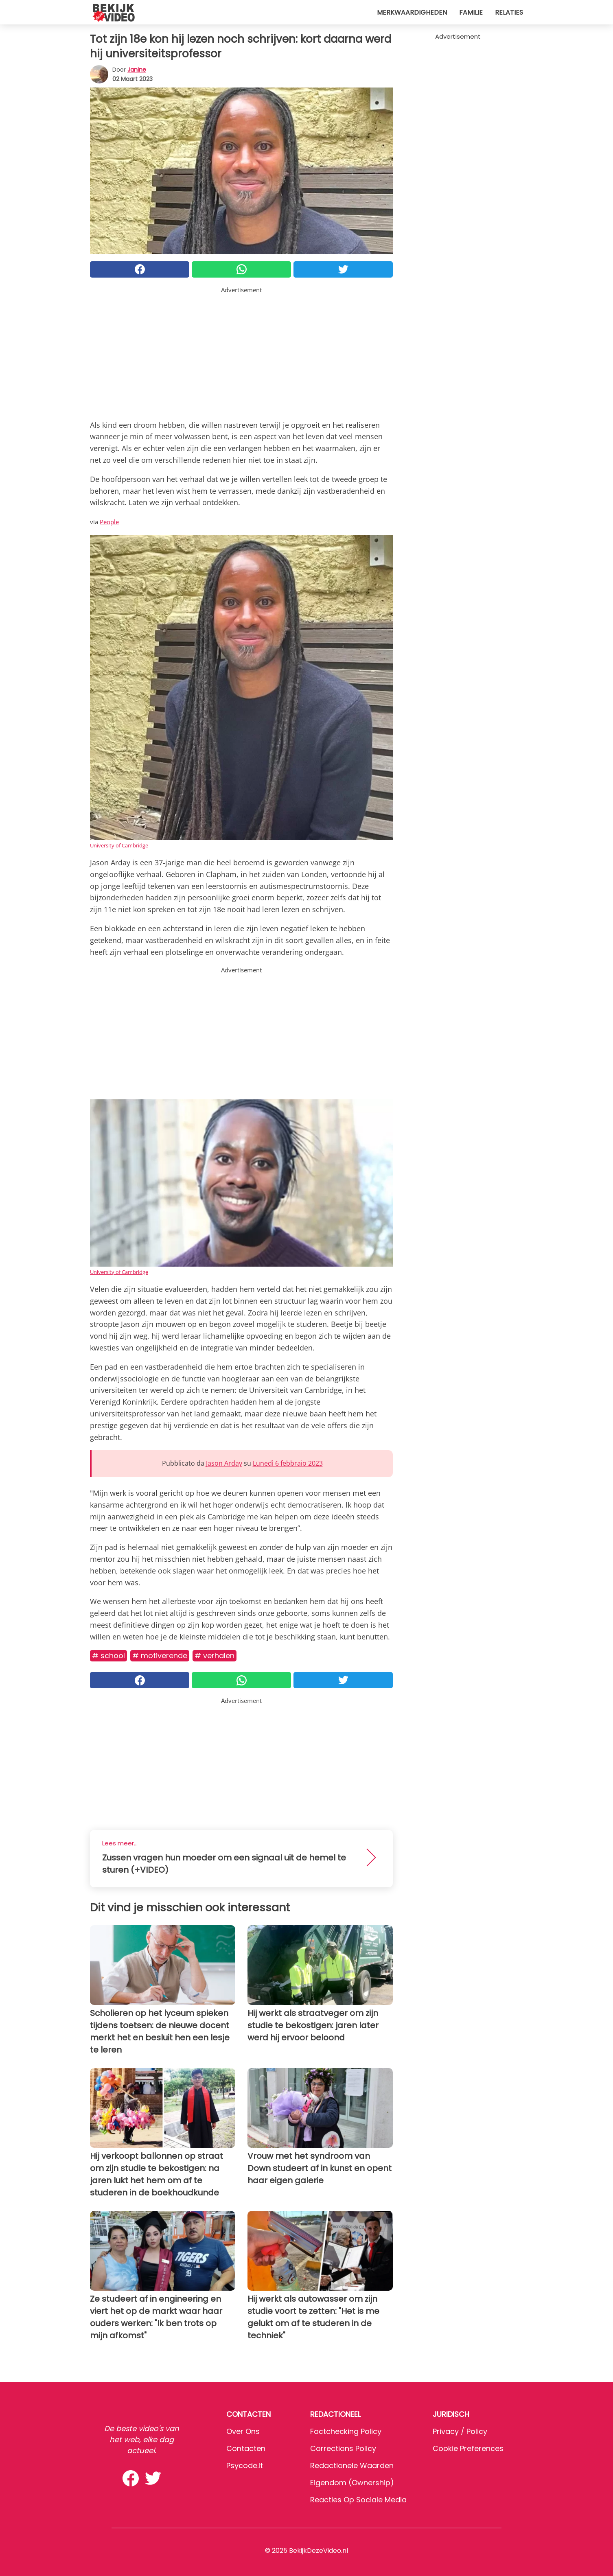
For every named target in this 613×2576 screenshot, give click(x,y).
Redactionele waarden (352, 2465)
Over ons (243, 2431)
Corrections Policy (343, 2448)
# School (108, 1655)
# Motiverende (159, 1655)
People (109, 522)
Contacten (245, 2448)
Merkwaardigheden (412, 12)
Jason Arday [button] (224, 1463)
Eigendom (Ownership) (352, 2483)
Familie (471, 12)
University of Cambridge (119, 845)
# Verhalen (214, 1655)
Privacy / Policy (460, 2431)
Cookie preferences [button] (468, 2448)
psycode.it (244, 2465)
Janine (136, 70)
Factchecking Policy (345, 2431)
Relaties (509, 12)
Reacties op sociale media (358, 2500)
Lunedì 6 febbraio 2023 (288, 1463)
